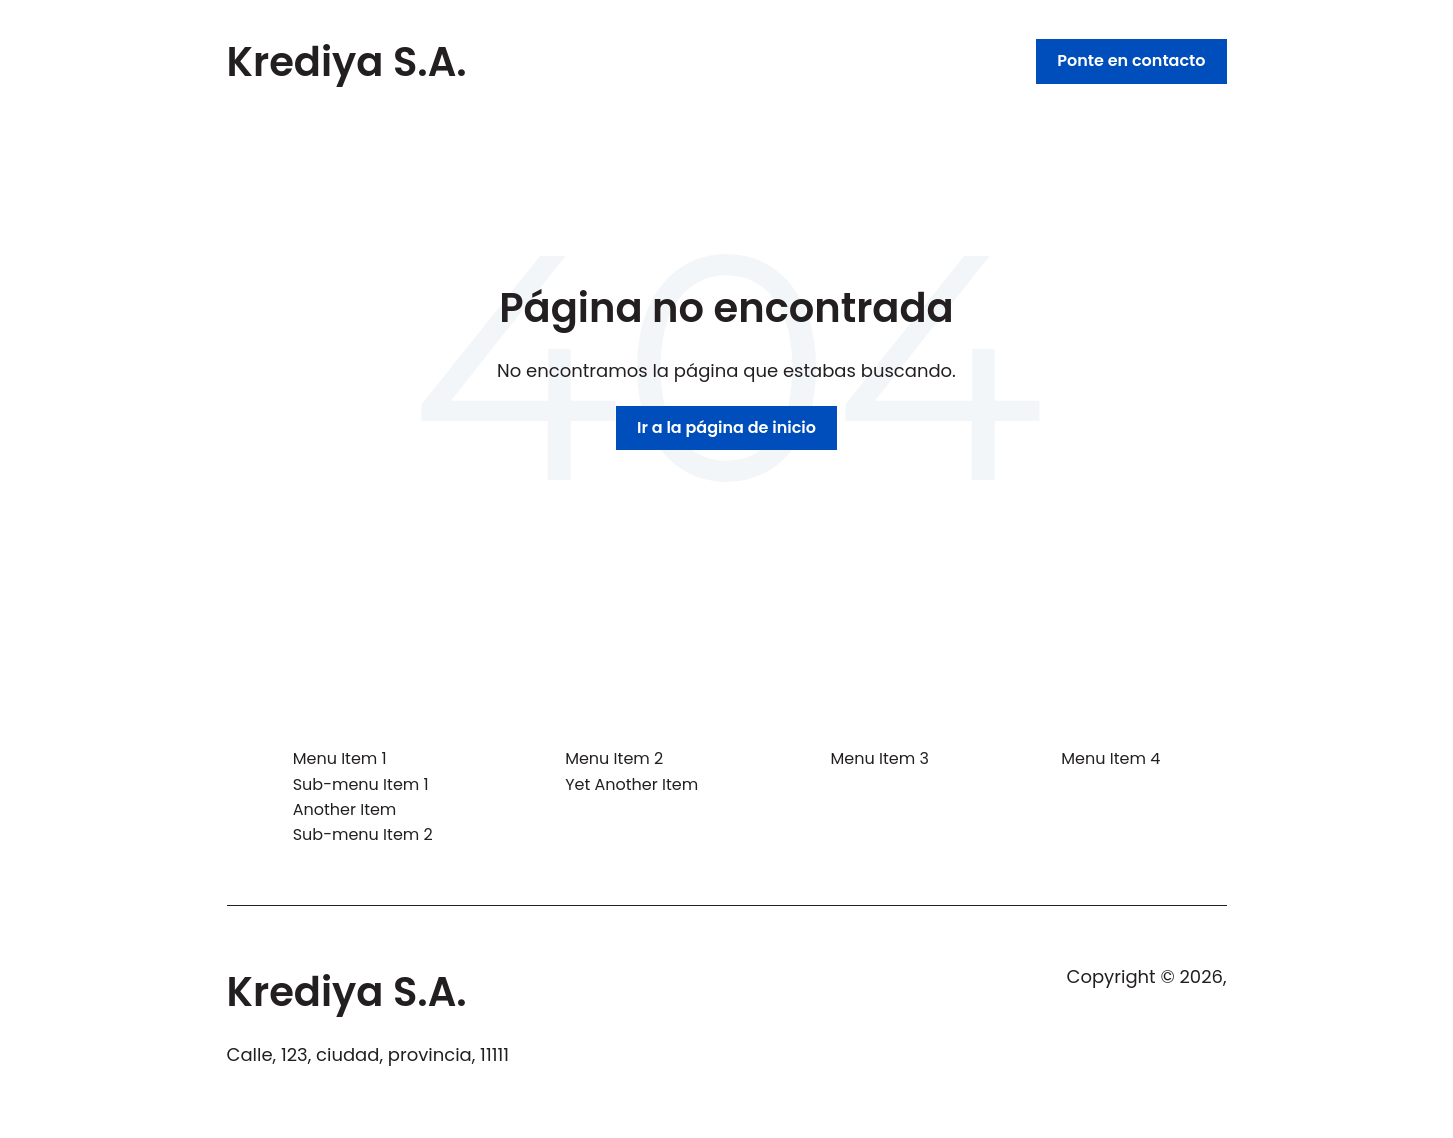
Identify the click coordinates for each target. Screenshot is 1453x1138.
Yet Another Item (631, 784)
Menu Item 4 (1110, 758)
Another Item (345, 809)
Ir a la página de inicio (726, 427)
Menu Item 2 (614, 758)
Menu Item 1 (340, 758)
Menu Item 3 (880, 758)
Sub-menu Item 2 (363, 834)
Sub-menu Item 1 (361, 784)
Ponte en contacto (1131, 60)
